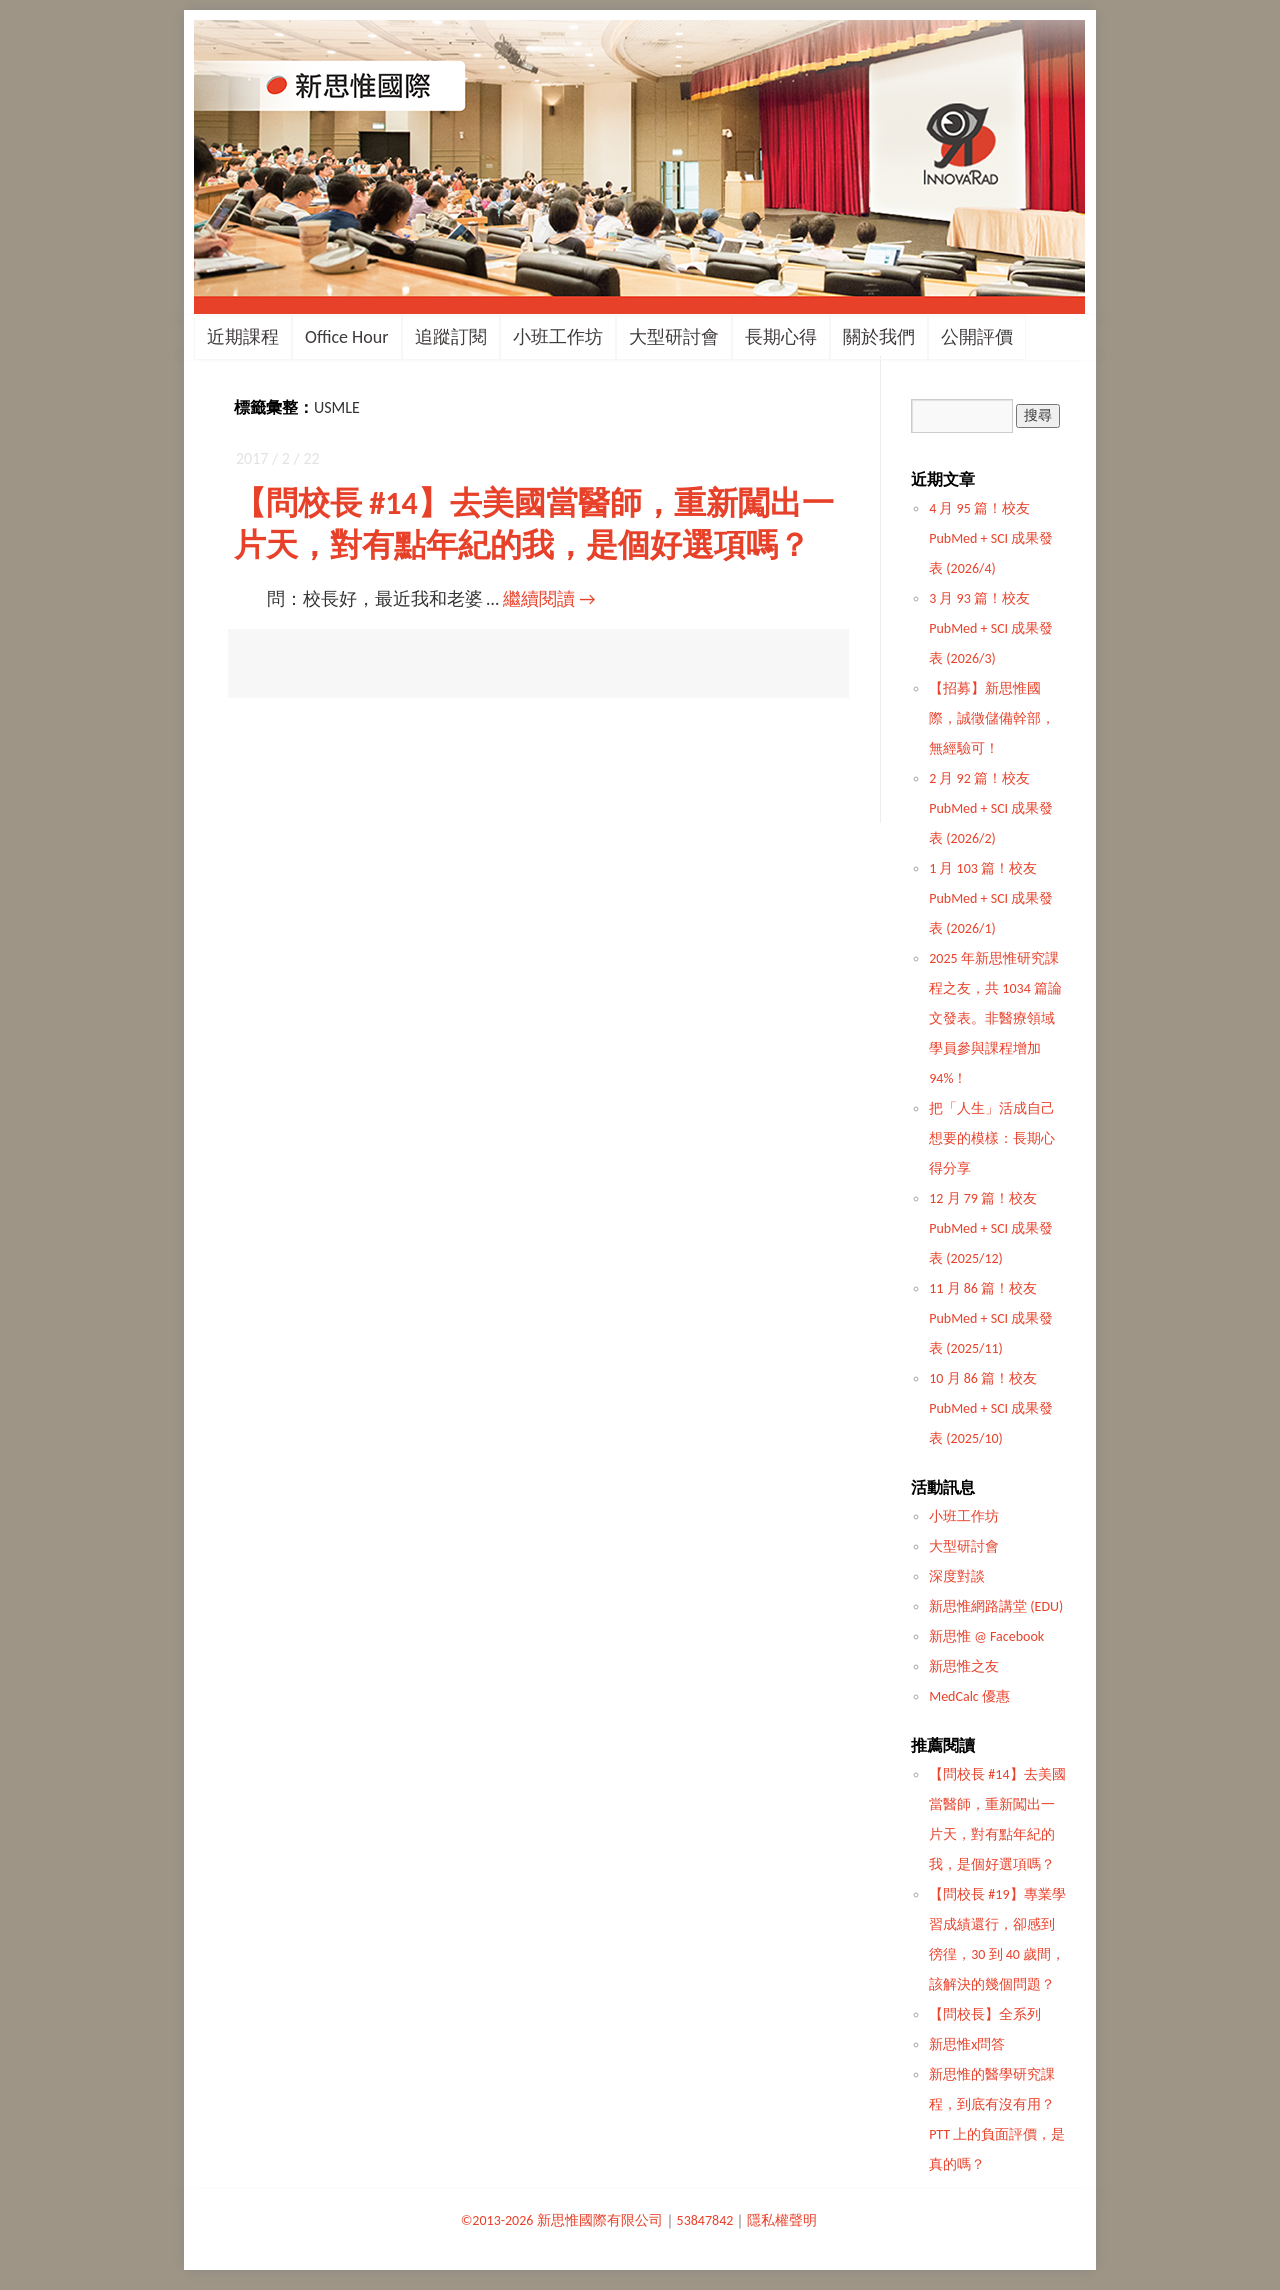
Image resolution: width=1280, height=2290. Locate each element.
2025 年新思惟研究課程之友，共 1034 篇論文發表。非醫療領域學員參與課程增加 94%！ (995, 1018)
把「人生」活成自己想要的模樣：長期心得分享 (992, 1138)
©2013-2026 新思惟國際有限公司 (562, 2220)
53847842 (705, 2220)
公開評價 (977, 337)
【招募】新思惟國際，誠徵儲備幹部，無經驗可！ (992, 718)
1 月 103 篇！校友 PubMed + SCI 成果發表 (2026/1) (991, 898)
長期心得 (781, 337)
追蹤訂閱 (451, 337)
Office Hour (347, 337)
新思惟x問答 (967, 2044)
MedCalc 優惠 (969, 1696)
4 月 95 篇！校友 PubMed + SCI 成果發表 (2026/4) (991, 538)
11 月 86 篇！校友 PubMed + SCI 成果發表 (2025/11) (991, 1318)
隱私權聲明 (782, 2220)
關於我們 (879, 337)
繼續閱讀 (549, 599)
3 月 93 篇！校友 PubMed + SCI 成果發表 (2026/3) (991, 628)
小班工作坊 (558, 337)
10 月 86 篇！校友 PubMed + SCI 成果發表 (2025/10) (991, 1408)
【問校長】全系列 (985, 2014)
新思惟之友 (964, 1666)
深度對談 (957, 1576)
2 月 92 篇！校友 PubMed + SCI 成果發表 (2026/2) (991, 808)
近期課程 (243, 337)
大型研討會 (674, 337)
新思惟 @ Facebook (986, 1636)
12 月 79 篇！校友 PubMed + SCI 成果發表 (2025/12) (991, 1228)
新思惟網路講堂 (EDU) (996, 1606)
